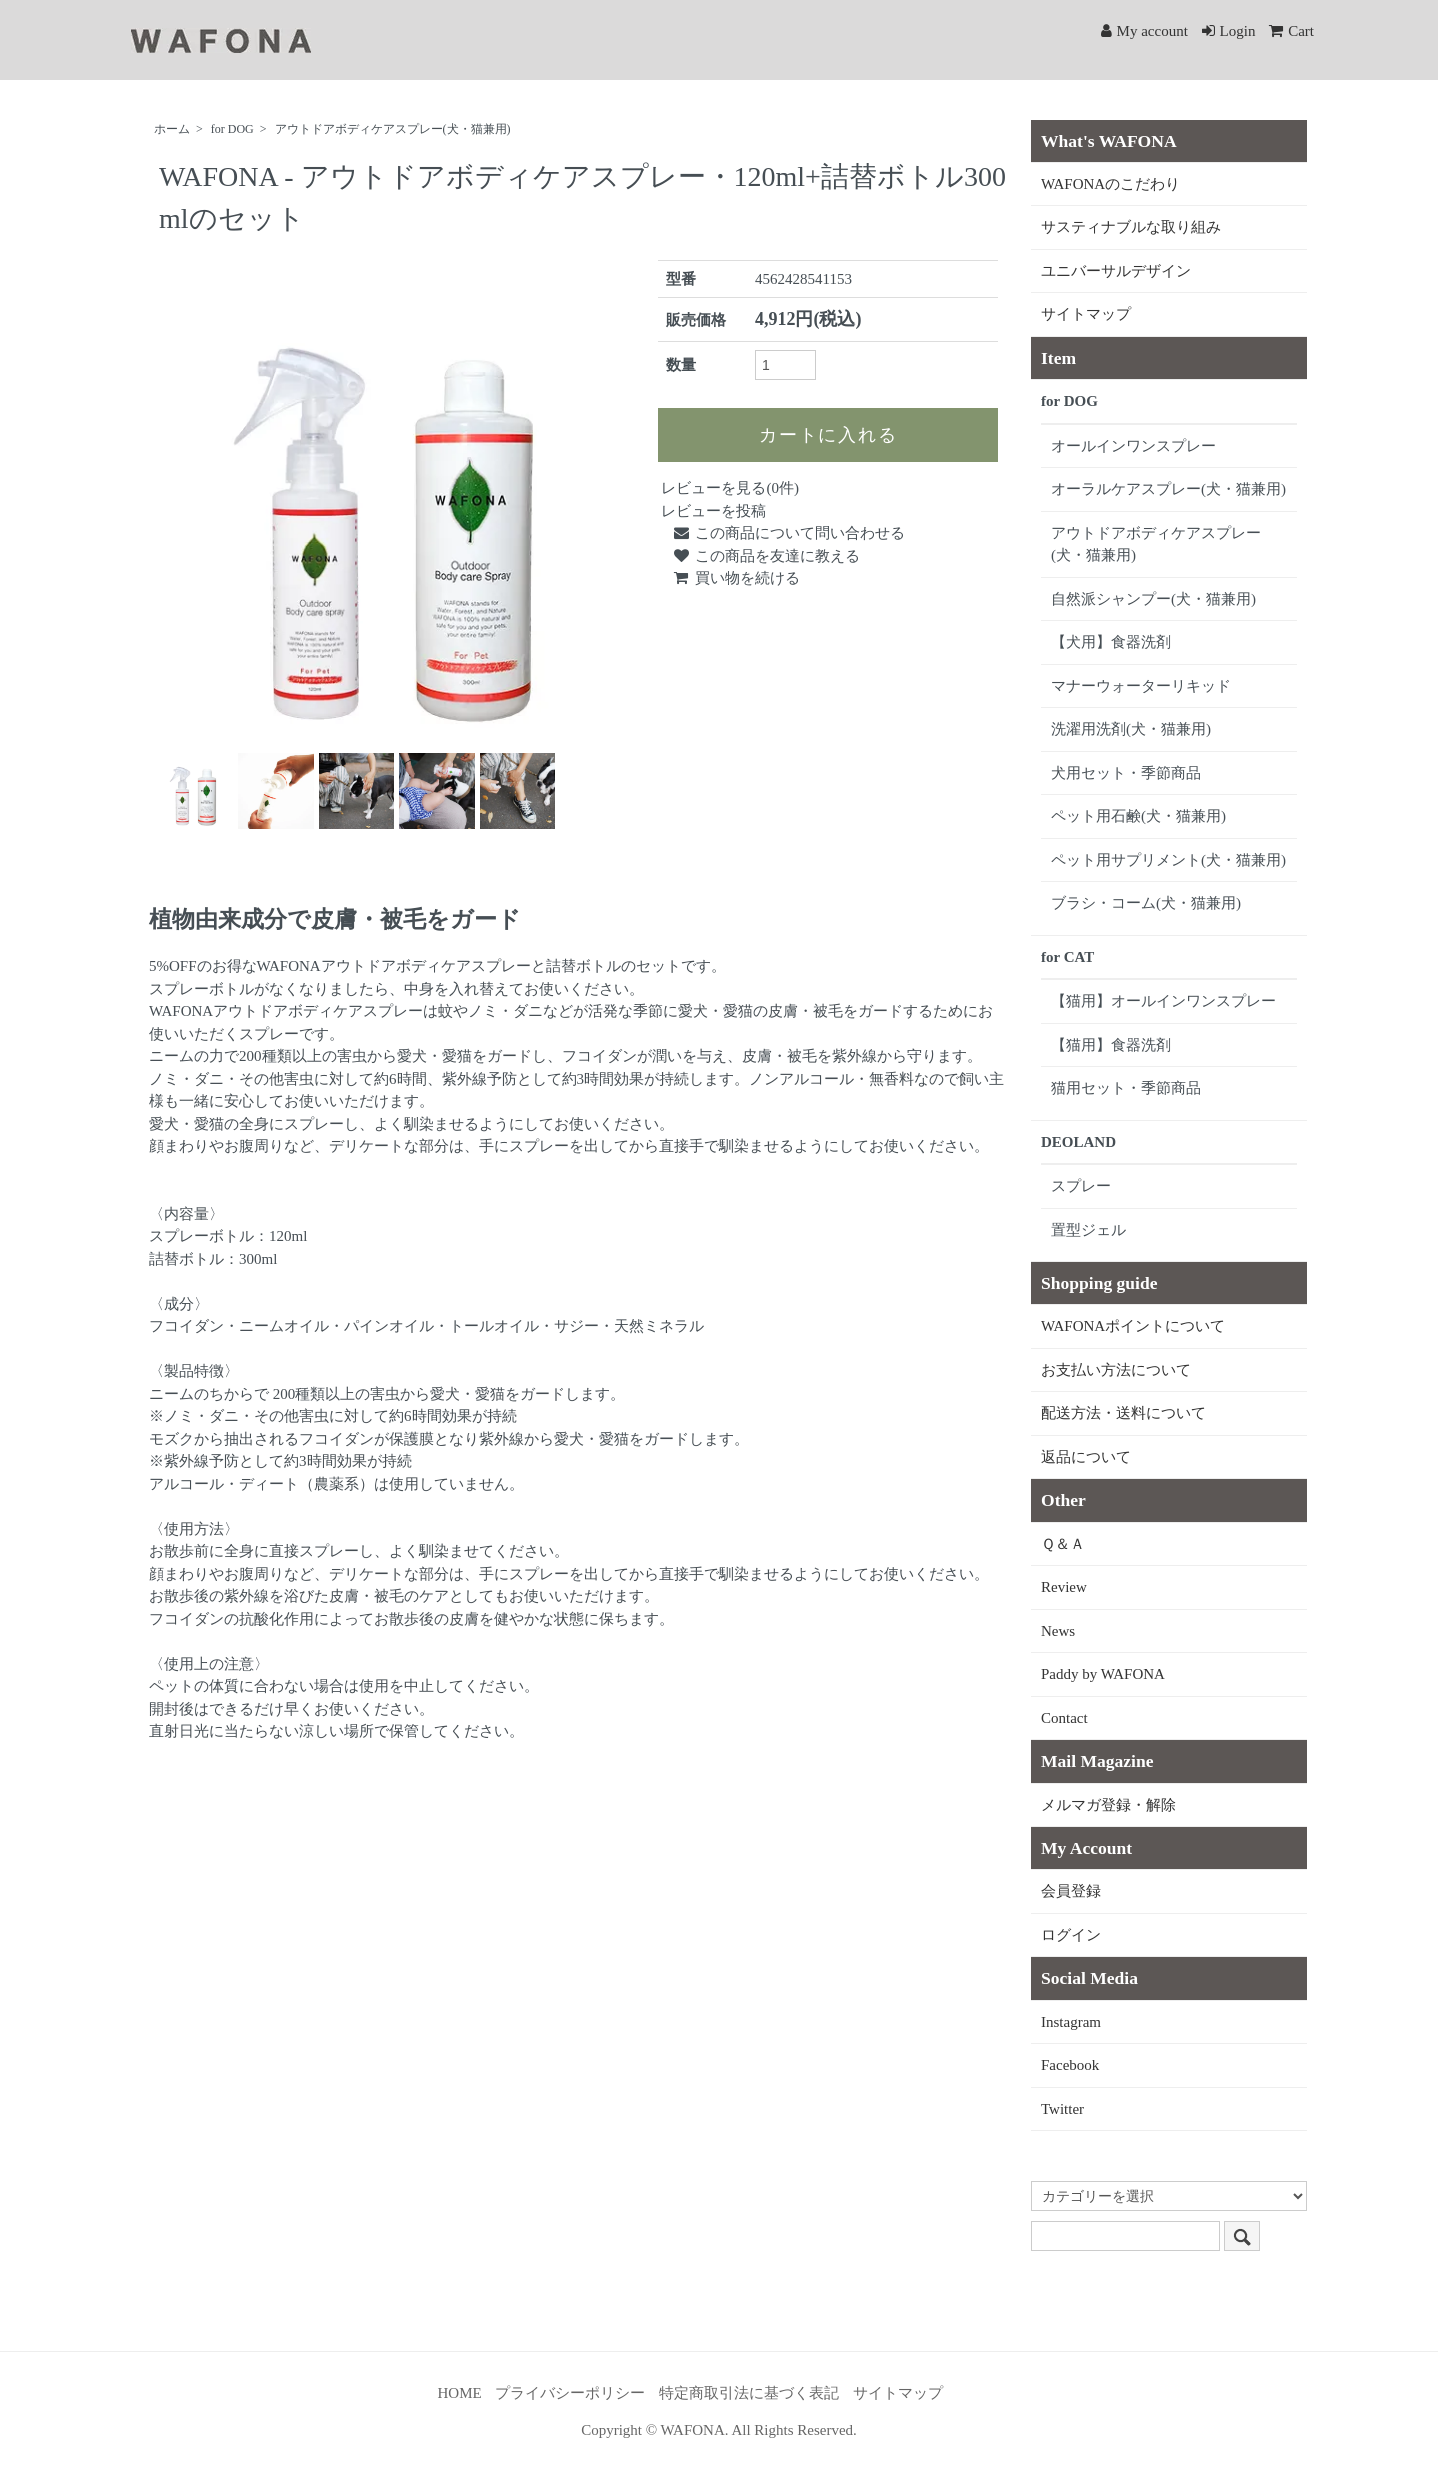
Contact (1064, 1718)
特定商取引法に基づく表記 (749, 2393)
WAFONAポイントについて (1133, 1326)
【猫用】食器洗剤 (1111, 1045)
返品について (1086, 1457)
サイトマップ (1086, 314)
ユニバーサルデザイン (1116, 271)
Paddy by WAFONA (1103, 1674)
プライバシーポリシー (570, 2393)
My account (1144, 31)
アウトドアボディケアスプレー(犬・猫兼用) (393, 129)
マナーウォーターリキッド (1141, 686)
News (1058, 1631)
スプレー (1081, 1186)
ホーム (172, 129)
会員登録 (1071, 1891)
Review (1064, 1587)
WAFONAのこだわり (1110, 184)
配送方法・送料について (1123, 1413)
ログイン (1071, 1935)
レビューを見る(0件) (730, 488)
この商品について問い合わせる (787, 533)
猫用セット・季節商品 (1126, 1088)
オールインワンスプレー (1133, 446)
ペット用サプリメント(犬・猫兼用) (1168, 860)
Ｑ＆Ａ (1063, 1544)
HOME (460, 2393)
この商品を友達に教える (765, 556)
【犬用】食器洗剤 (1111, 642)
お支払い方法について (1116, 1370)
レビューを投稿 (713, 511)
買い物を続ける (735, 578)
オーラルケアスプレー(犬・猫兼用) (1168, 489)
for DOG (232, 129)
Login (1229, 31)
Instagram (1071, 2022)
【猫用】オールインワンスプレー (1163, 1001)
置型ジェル (1088, 1230)
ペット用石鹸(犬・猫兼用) (1138, 816)
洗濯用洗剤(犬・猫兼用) (1131, 729)
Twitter (1062, 2109)
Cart (1291, 31)
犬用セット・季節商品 (1126, 773)
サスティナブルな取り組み (1131, 227)
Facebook (1070, 2065)
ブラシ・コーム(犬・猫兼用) (1146, 903)
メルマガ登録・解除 (1108, 1805)
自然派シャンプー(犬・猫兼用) (1153, 599)
